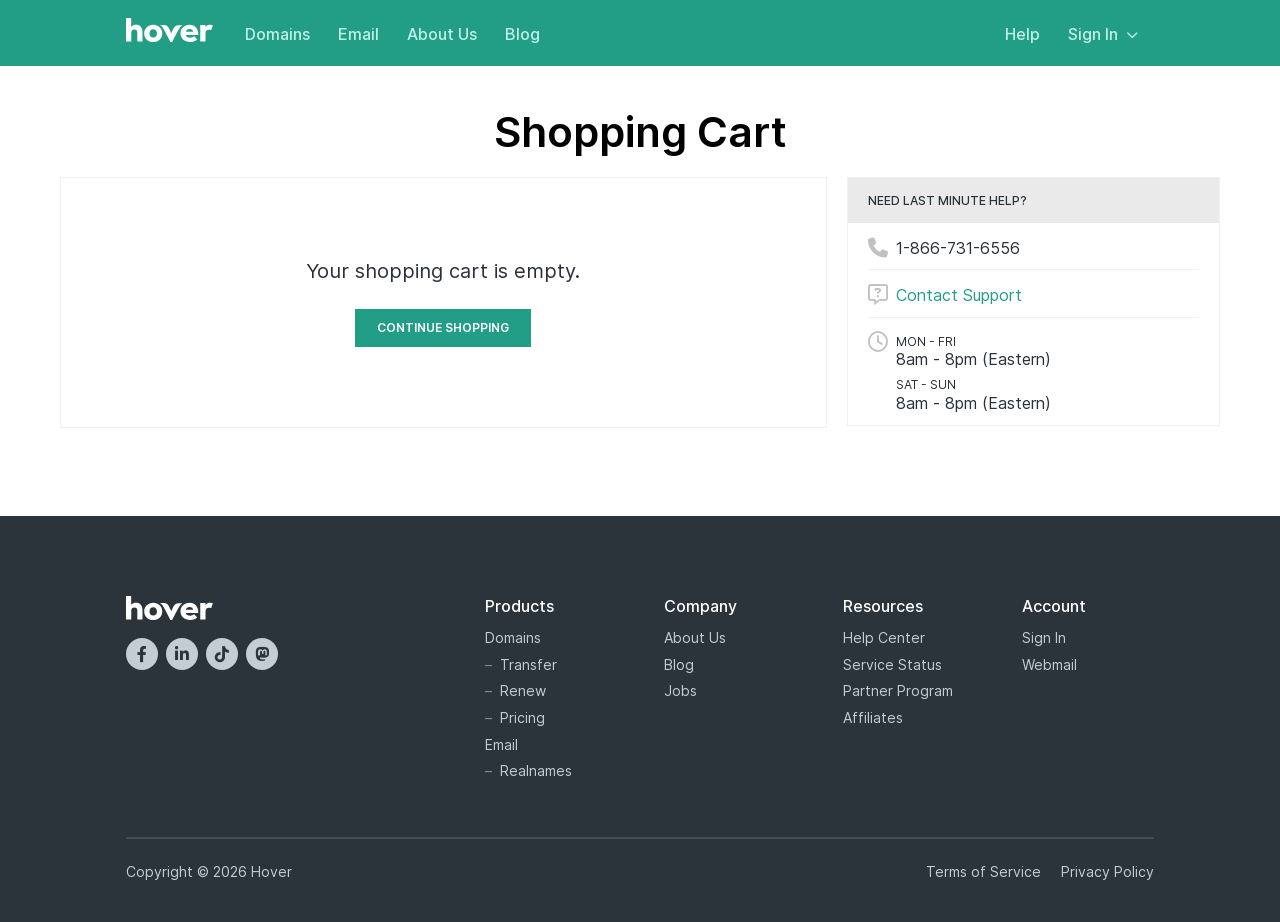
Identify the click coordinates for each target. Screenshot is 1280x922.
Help (1022, 34)
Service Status (892, 664)
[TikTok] (222, 654)
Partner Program (898, 690)
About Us (442, 34)
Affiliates (873, 717)
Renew (523, 690)
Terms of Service (983, 871)
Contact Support (959, 295)
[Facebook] (142, 654)
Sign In (1103, 34)
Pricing (522, 717)
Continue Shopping (443, 327)
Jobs (680, 690)
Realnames (536, 770)
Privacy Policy (1107, 871)
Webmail (1049, 664)
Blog (522, 34)
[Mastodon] (262, 654)
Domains (277, 34)
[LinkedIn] (182, 654)
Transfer (528, 664)
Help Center (884, 637)
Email (358, 34)
